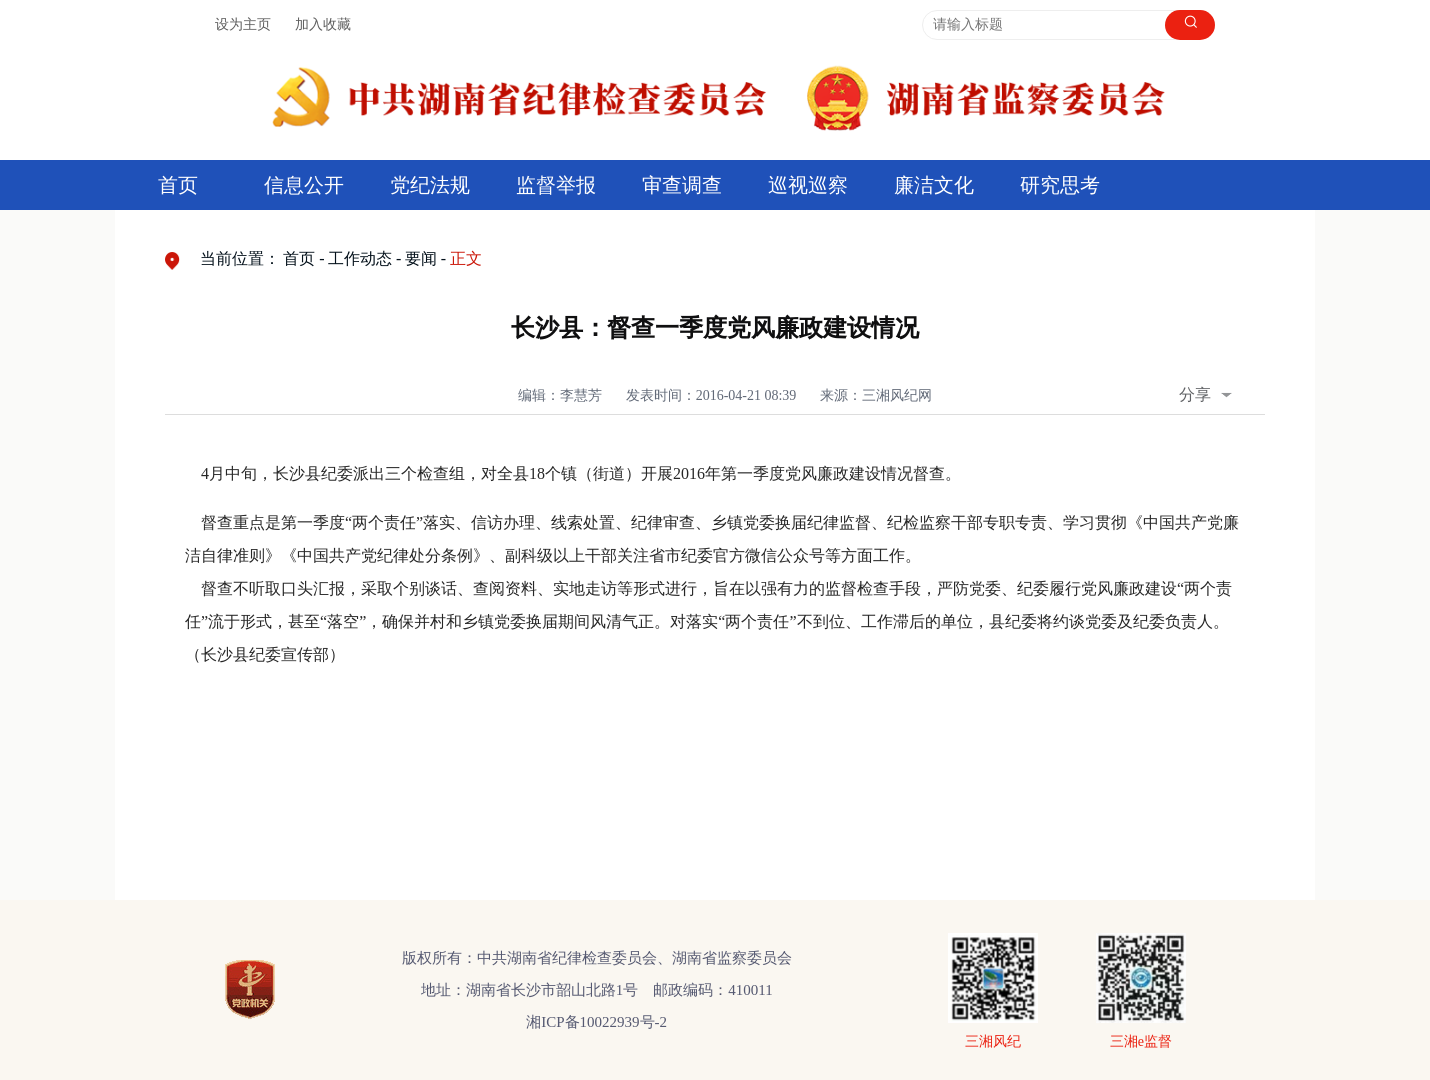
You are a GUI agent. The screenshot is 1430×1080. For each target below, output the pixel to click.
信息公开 (304, 185)
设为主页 (243, 24)
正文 (466, 258)
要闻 (421, 258)
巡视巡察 (808, 185)
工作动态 (360, 258)
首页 (178, 185)
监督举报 (556, 185)
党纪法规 (430, 185)
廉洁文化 (934, 185)
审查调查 (682, 185)
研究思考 (1060, 185)
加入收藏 (323, 24)
